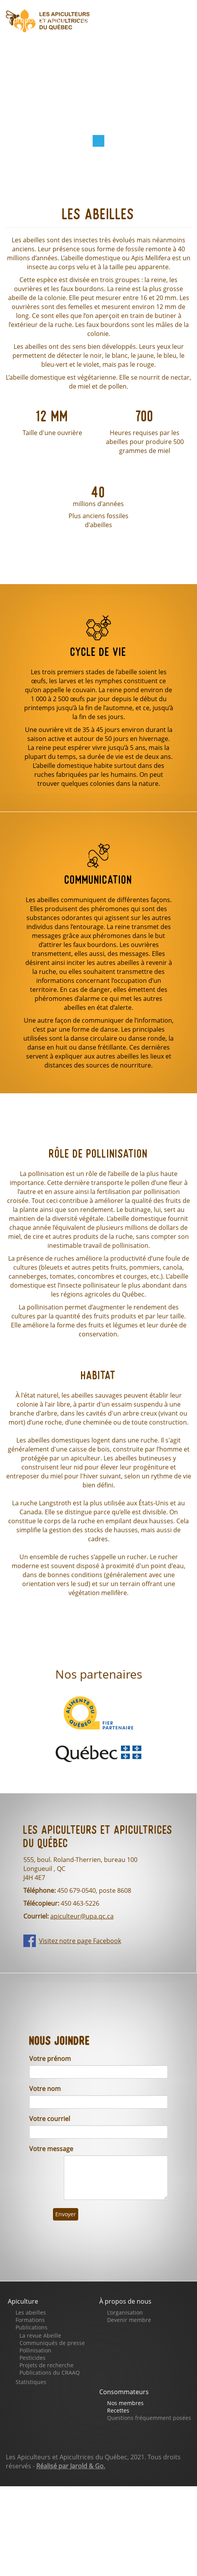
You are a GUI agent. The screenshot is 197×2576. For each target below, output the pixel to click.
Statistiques (31, 2382)
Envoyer (65, 2214)
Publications (31, 2327)
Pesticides (32, 2357)
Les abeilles (31, 2312)
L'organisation (125, 2312)
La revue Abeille (40, 2335)
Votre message (51, 2148)
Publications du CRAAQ (49, 2372)
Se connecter (33, 86)
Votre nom (45, 2088)
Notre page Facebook (48, 64)
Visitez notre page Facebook (80, 1940)
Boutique (27, 41)
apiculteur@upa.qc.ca (82, 1916)
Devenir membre (129, 2320)
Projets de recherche (46, 2365)
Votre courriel (49, 2118)
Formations (30, 2320)
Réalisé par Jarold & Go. (70, 2466)
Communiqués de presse (52, 2343)
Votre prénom (50, 2058)
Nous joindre (129, 64)
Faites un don (89, 41)
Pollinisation (35, 2350)
